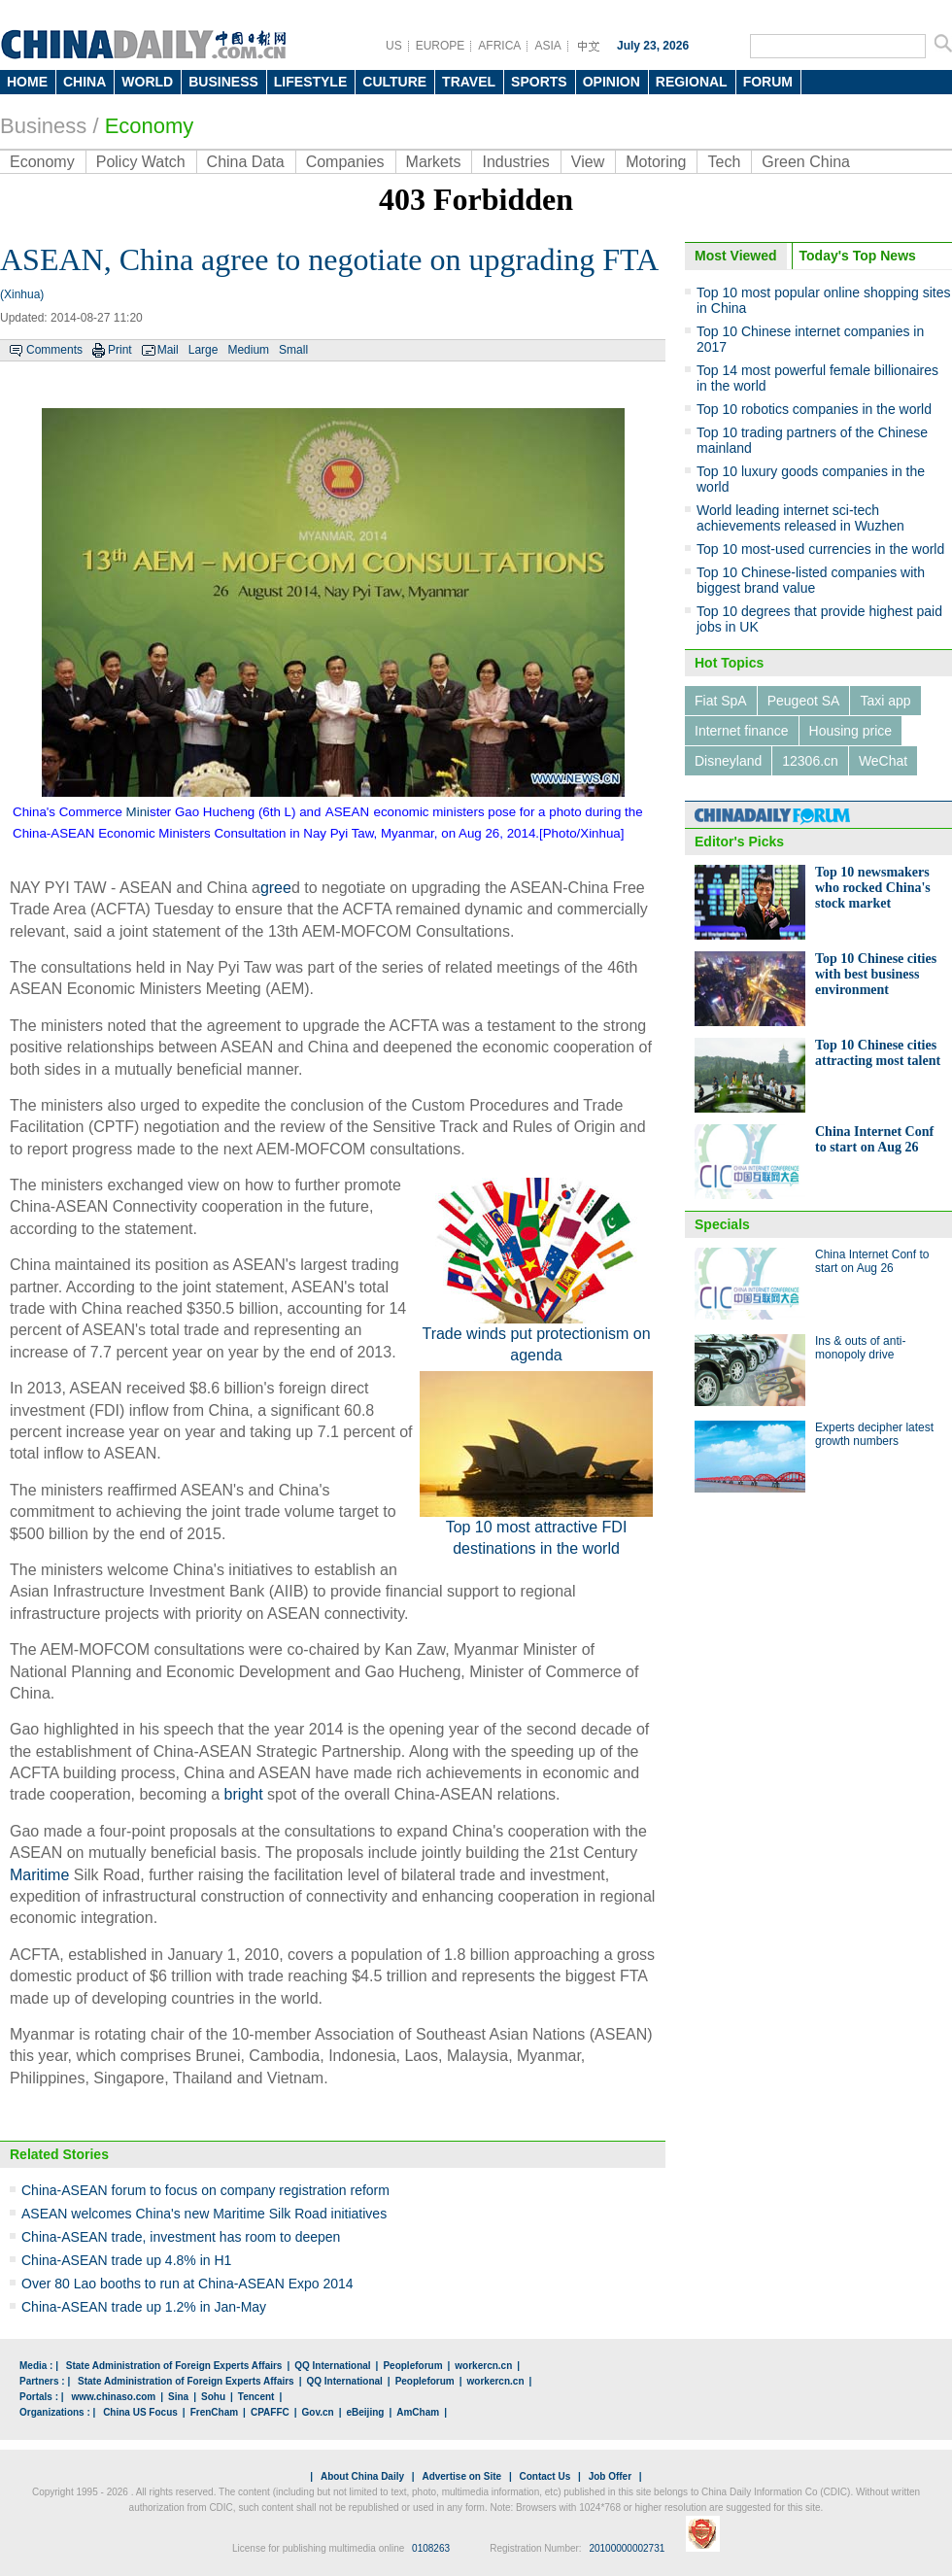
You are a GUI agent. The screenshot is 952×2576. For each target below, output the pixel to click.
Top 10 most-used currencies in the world (820, 549)
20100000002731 (626, 2548)
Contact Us (544, 2476)
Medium (248, 350)
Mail (168, 350)
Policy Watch (141, 162)
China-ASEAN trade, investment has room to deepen (180, 2237)
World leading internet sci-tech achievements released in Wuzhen (800, 517)
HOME (27, 81)
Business (43, 126)
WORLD (147, 81)
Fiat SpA (721, 700)
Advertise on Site (461, 2476)
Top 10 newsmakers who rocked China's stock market (873, 887)
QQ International (332, 2365)
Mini (138, 812)
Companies (345, 162)
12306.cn (810, 761)
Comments (54, 350)
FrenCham (214, 2412)
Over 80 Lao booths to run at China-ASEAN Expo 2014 (187, 2283)
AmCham (417, 2412)
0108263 (431, 2548)
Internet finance (742, 730)
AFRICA (499, 45)
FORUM (768, 81)
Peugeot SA (803, 700)
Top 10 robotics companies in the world (814, 409)
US (394, 45)
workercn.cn (483, 2365)
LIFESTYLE (310, 81)
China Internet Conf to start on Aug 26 (874, 1139)
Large (203, 350)
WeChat (883, 761)
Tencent (256, 2396)
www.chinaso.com (113, 2396)
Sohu (213, 2396)
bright (243, 1794)
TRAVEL (468, 81)
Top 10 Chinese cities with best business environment (875, 974)
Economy (149, 126)
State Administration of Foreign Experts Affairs (174, 2365)
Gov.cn (318, 2412)
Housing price (851, 730)
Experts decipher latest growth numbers (874, 1434)
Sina (178, 2396)
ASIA (547, 45)
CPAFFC (270, 2412)
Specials (722, 1224)
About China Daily (362, 2476)
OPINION (611, 81)
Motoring (656, 162)
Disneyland (728, 761)
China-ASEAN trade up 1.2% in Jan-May (143, 2307)
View (587, 162)
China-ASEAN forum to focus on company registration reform (205, 2190)
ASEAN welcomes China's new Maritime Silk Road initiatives (204, 2213)
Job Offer (610, 2476)
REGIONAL (692, 81)
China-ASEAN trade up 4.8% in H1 (126, 2260)
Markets (433, 162)
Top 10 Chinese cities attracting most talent (877, 1053)
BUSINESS (223, 81)
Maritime (39, 1875)
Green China (806, 162)
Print (120, 350)
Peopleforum (412, 2365)
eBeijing (366, 2412)
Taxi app (885, 700)
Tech (723, 162)
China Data (246, 162)
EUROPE (440, 45)
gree (275, 887)
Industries (515, 162)
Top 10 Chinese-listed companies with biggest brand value (811, 580)
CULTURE (394, 81)
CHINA (84, 81)
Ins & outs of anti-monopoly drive (860, 1347)
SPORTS (539, 81)
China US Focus (140, 2412)
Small (293, 350)
